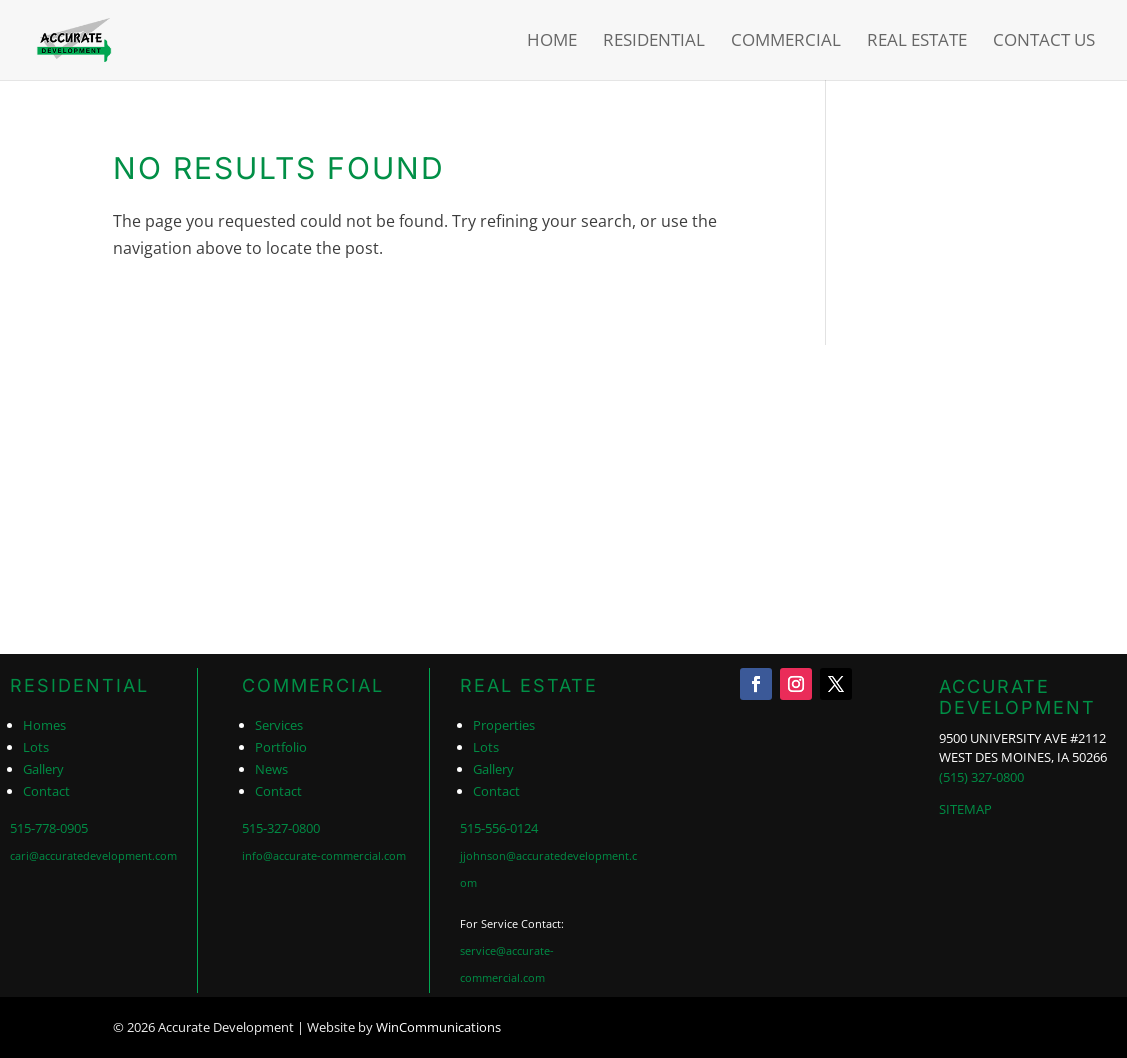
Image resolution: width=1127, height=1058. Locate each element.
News (271, 769)
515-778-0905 (49, 828)
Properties (504, 725)
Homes (44, 725)
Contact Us (1044, 42)
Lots (36, 747)
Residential (654, 42)
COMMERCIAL (313, 685)
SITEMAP (965, 809)
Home (552, 42)
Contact (46, 791)
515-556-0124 (499, 828)
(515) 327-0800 (981, 777)
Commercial (786, 42)
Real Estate (917, 42)
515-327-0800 (281, 828)
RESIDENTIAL (79, 685)
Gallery (43, 769)
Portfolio (281, 747)
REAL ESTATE (529, 685)
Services (279, 725)
